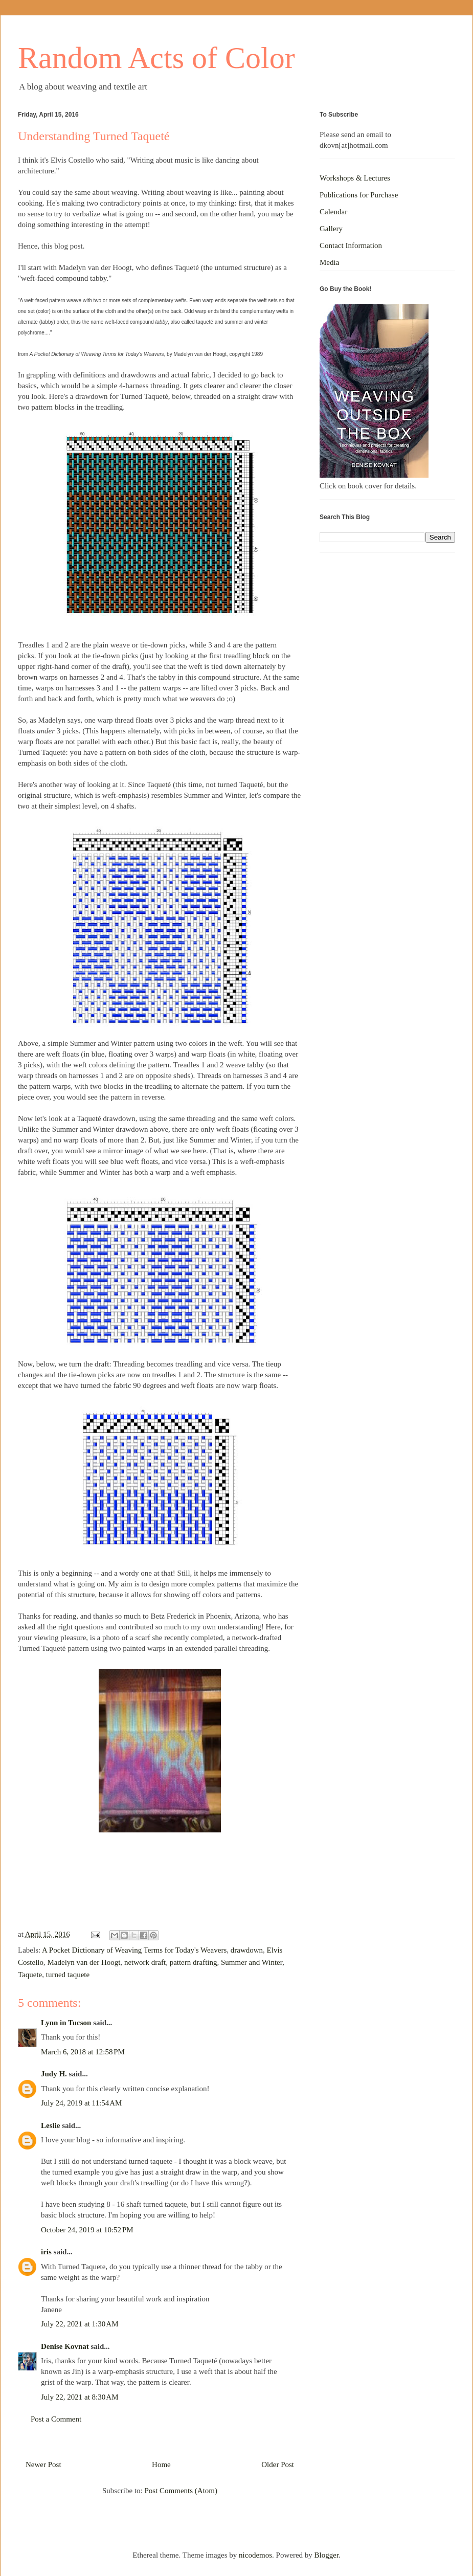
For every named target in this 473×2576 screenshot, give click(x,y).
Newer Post (43, 2464)
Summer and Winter (251, 1962)
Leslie (50, 2125)
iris (46, 2252)
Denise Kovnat (65, 2346)
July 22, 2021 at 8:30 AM (79, 2397)
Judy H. (54, 2074)
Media (329, 262)
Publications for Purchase (359, 195)
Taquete (30, 1974)
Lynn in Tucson (66, 2023)
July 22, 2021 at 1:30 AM (79, 2324)
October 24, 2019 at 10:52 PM (87, 2230)
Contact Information (351, 245)
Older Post (277, 2464)
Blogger (326, 2555)
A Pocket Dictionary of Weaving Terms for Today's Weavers (134, 1950)
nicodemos (255, 2555)
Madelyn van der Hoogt (84, 1962)
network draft (145, 1962)
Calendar (333, 212)
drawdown (247, 1950)
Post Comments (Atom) (180, 2491)
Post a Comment (56, 2419)
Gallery (331, 229)
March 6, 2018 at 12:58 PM (83, 2052)
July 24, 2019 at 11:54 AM (81, 2103)
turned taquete (67, 1974)
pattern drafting (193, 1962)
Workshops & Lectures (355, 178)
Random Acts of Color (156, 58)
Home (161, 2464)
